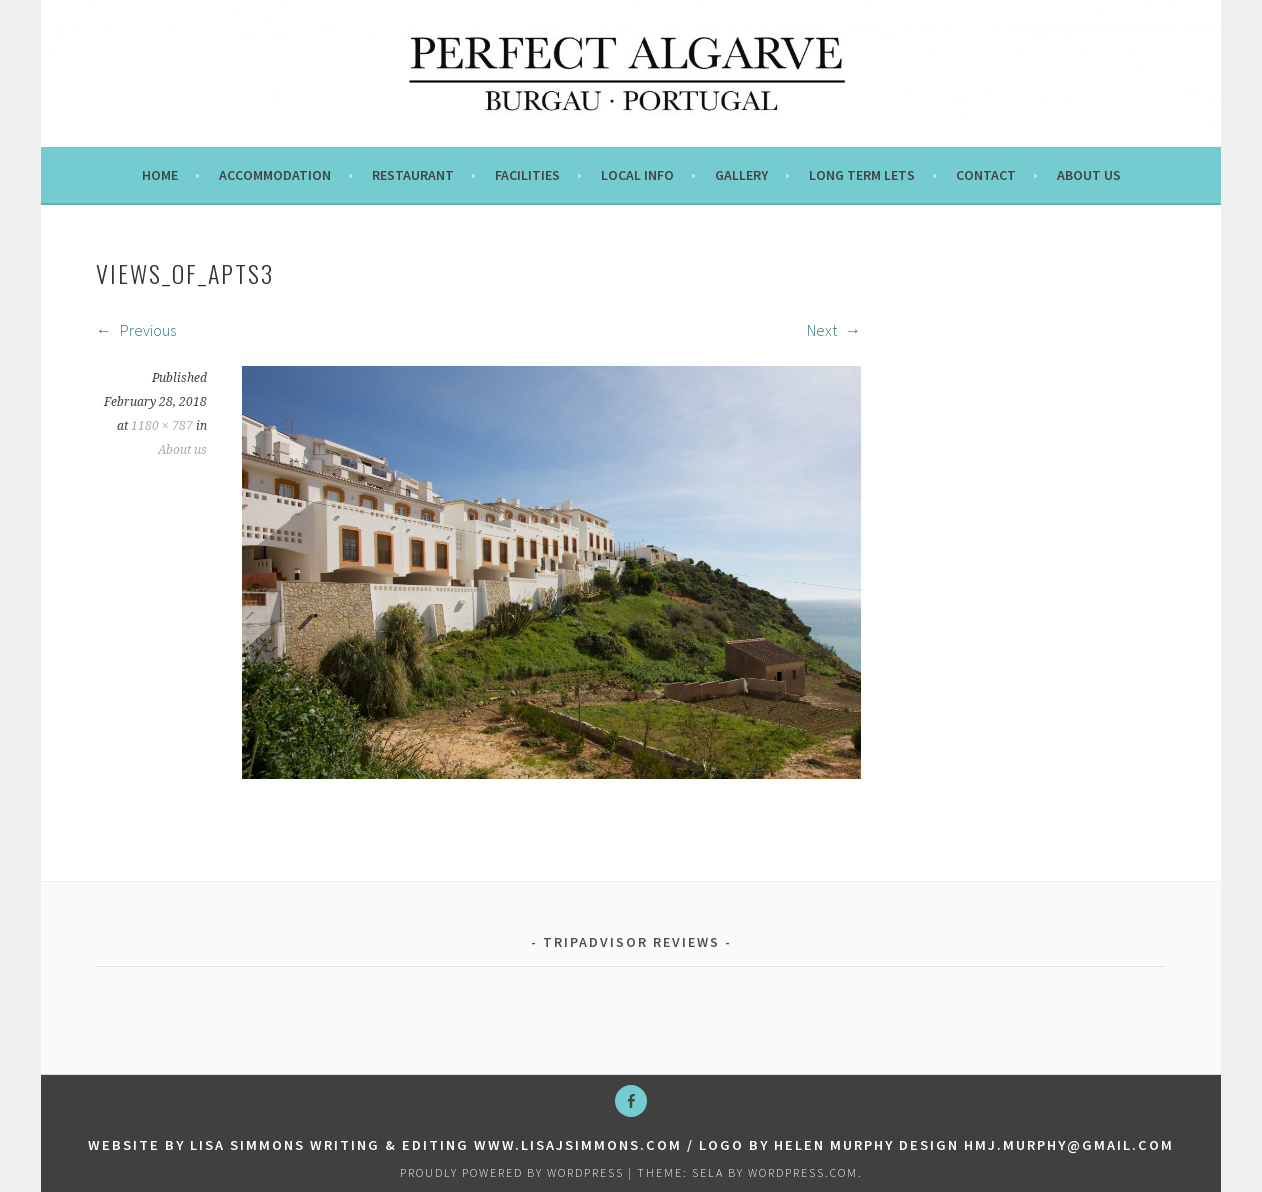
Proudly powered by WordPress (512, 1172)
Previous (136, 330)
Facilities (527, 175)
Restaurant (413, 175)
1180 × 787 (162, 426)
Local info (637, 175)
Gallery (741, 175)
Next (834, 330)
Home (160, 175)
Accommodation (275, 175)
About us (1089, 175)
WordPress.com (803, 1172)
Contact (986, 175)
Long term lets (862, 175)
